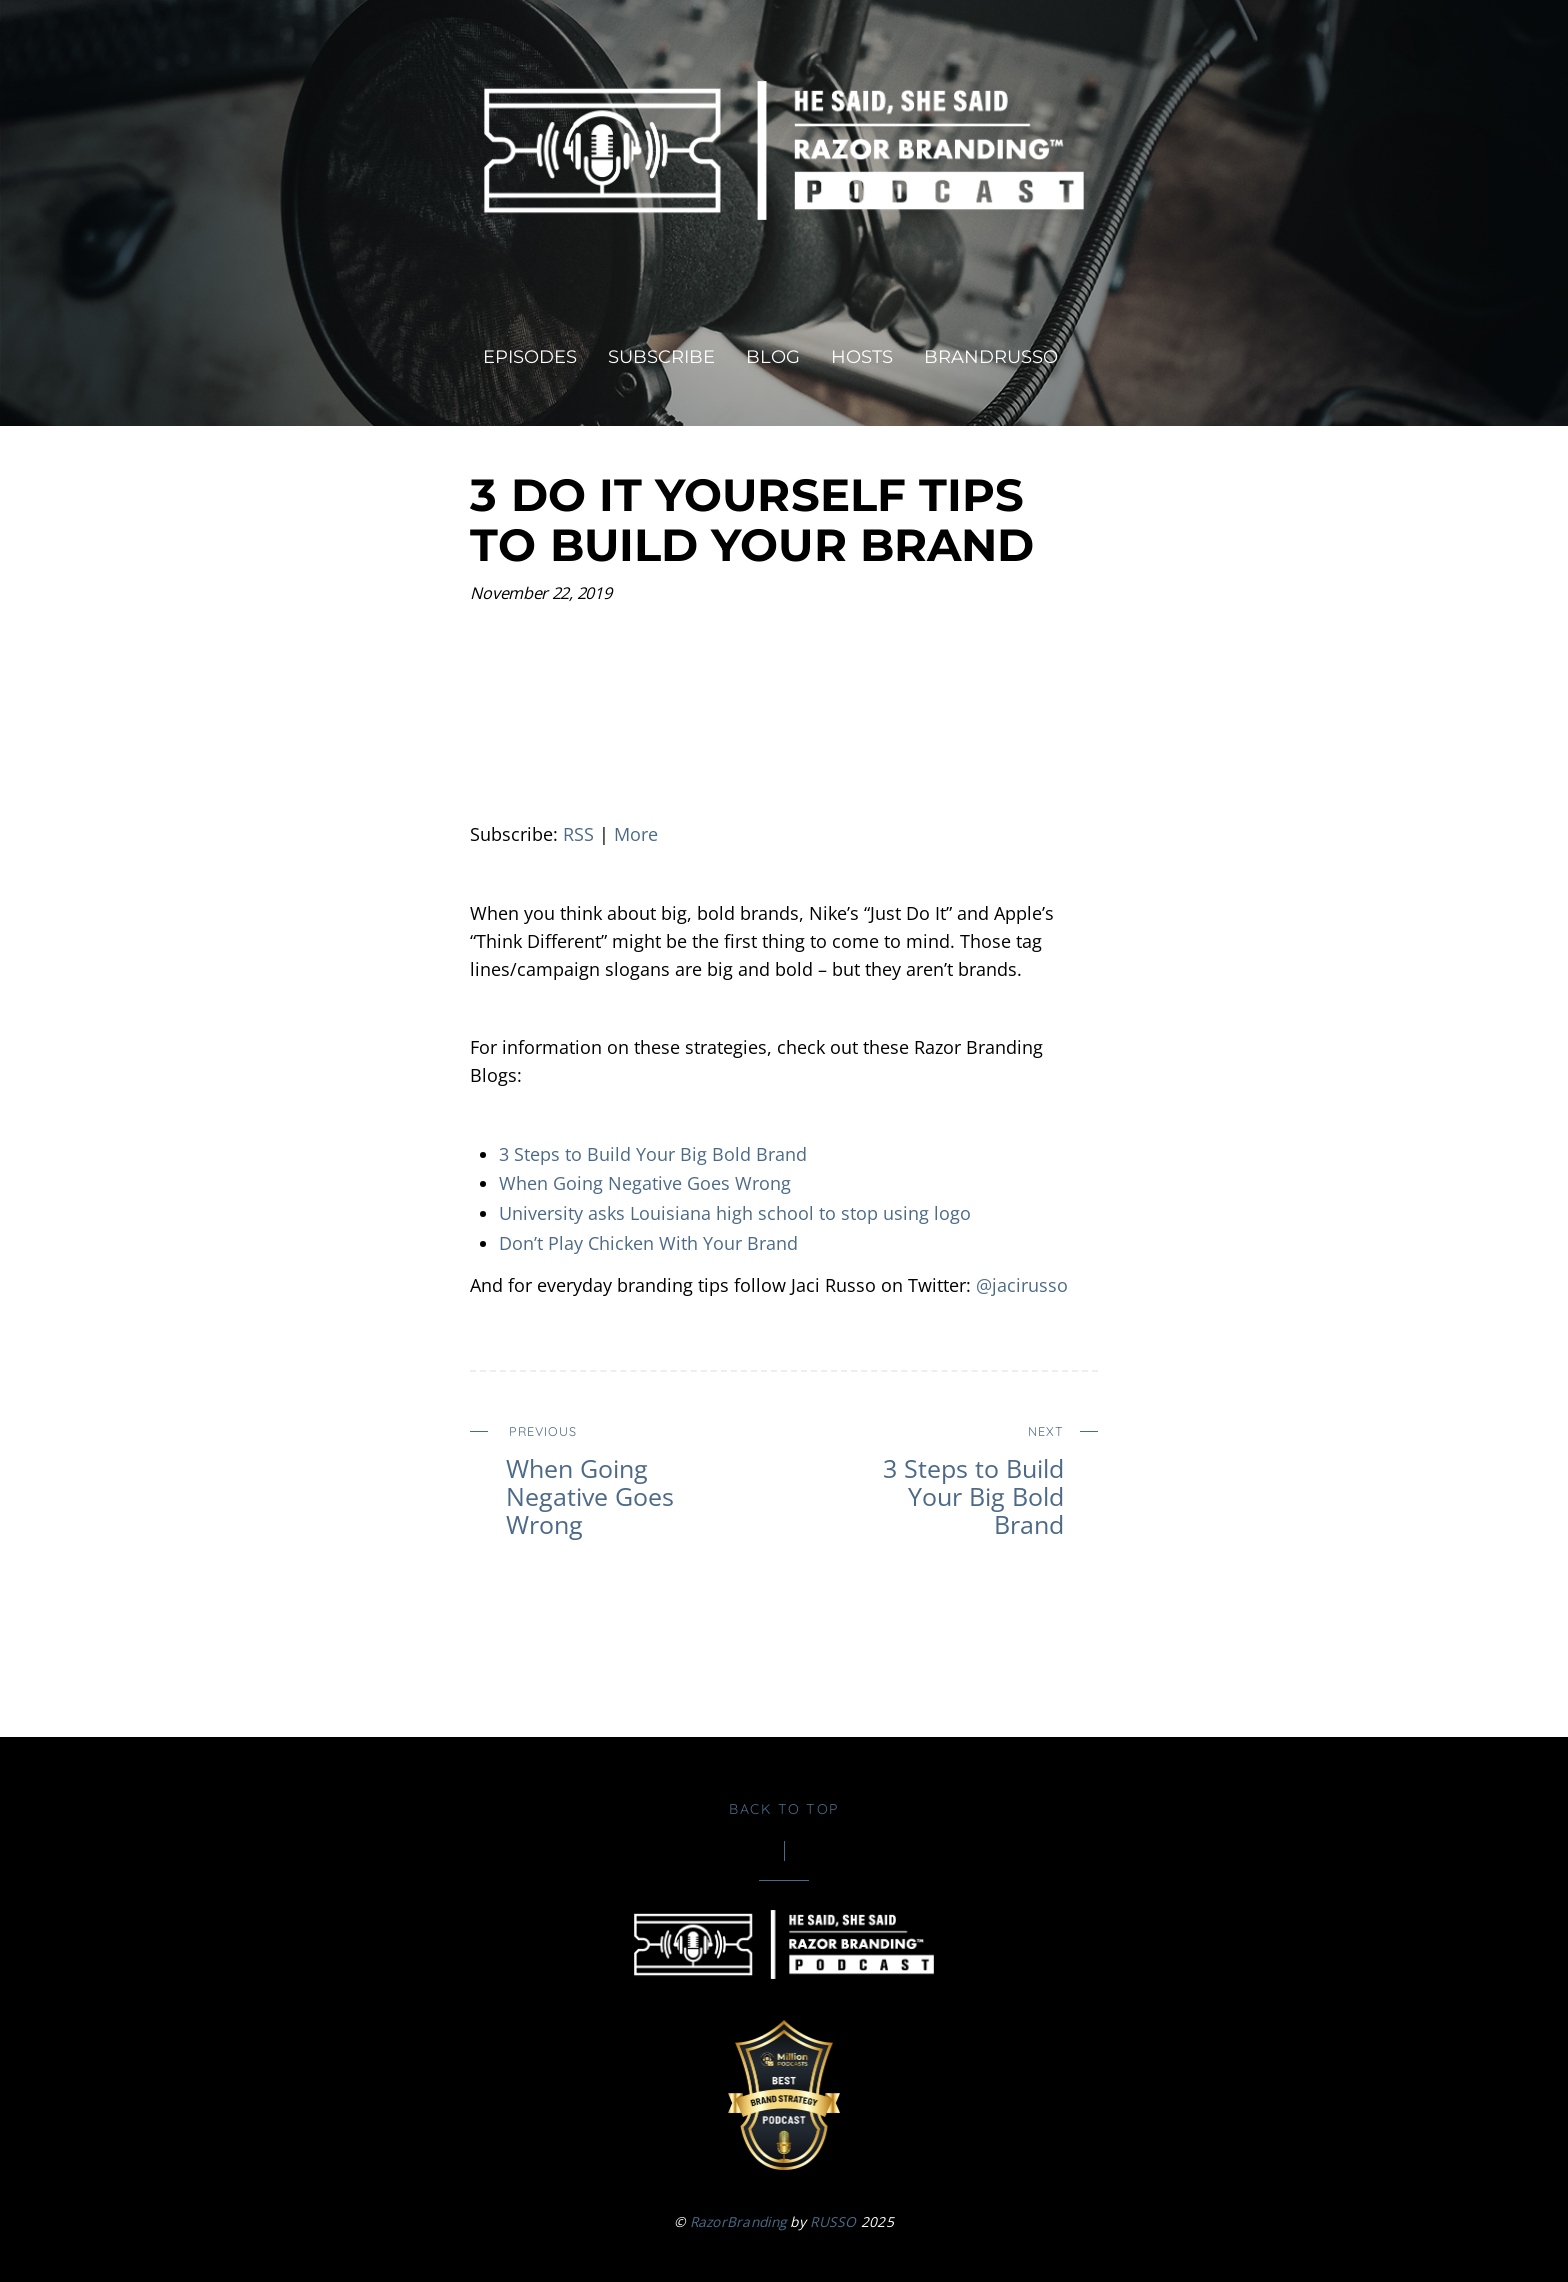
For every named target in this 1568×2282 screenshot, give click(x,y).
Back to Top (784, 1809)
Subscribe (661, 357)
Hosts (862, 357)
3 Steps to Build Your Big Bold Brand (948, 1477)
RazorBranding (738, 2221)
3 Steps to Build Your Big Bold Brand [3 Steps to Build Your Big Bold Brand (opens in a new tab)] (653, 1154)
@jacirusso (1022, 1285)
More (636, 834)
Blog (773, 357)
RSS (578, 834)
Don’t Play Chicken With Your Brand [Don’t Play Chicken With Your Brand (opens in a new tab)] (648, 1243)
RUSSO (833, 2221)
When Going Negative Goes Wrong (645, 1183)
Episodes (530, 357)
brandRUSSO (991, 357)
